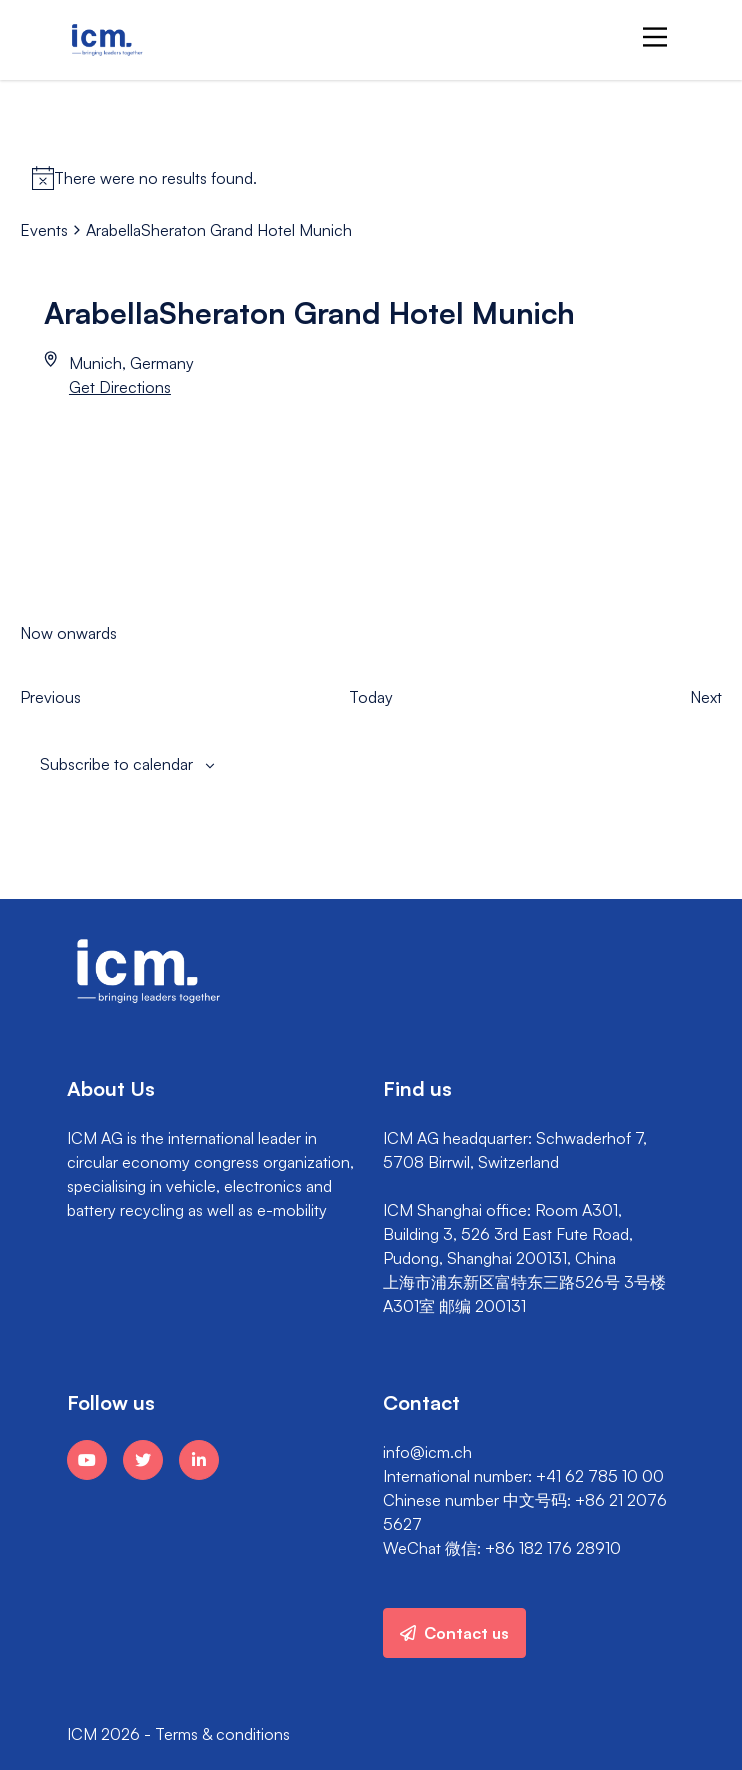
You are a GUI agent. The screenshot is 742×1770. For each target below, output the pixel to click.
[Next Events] (706, 697)
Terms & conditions (222, 1734)
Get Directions (120, 387)
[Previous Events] (50, 697)
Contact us (454, 1633)
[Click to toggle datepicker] (68, 633)
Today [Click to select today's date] (371, 697)
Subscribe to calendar (116, 764)
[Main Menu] (655, 37)
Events (44, 230)
